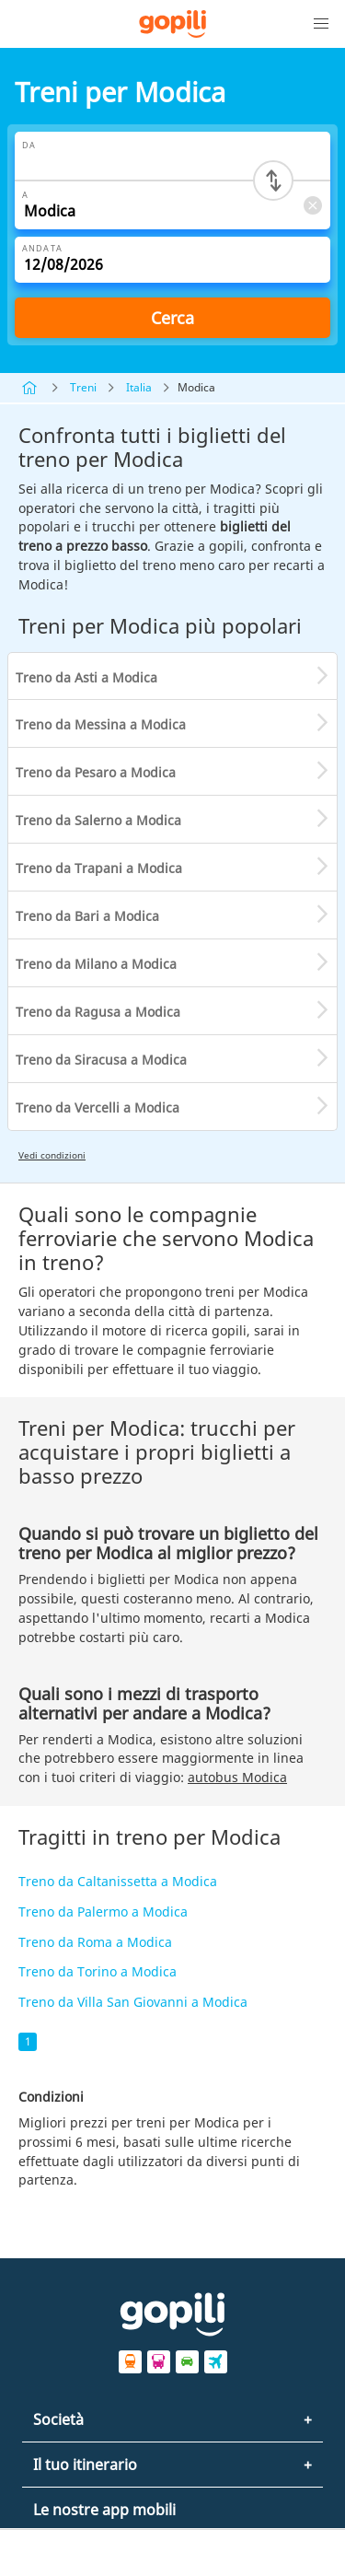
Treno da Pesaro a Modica (96, 772)
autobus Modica (237, 1777)
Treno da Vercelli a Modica (97, 1107)
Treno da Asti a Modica (86, 677)
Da (29, 145)
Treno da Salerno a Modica (98, 820)
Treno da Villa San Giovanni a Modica (132, 2002)
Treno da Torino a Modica (97, 1971)
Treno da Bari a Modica (87, 916)
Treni (83, 387)
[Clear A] (312, 204)
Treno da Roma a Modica (95, 1942)
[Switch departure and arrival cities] (273, 180)
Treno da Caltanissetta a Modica (117, 1881)
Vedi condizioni (52, 1154)
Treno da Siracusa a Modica (101, 1059)
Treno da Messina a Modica (101, 724)
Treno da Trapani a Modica (99, 868)
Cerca (172, 318)
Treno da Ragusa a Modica (98, 1011)
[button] (321, 24)
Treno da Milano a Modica (96, 964)
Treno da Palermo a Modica (103, 1911)
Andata (42, 248)
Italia (139, 387)
